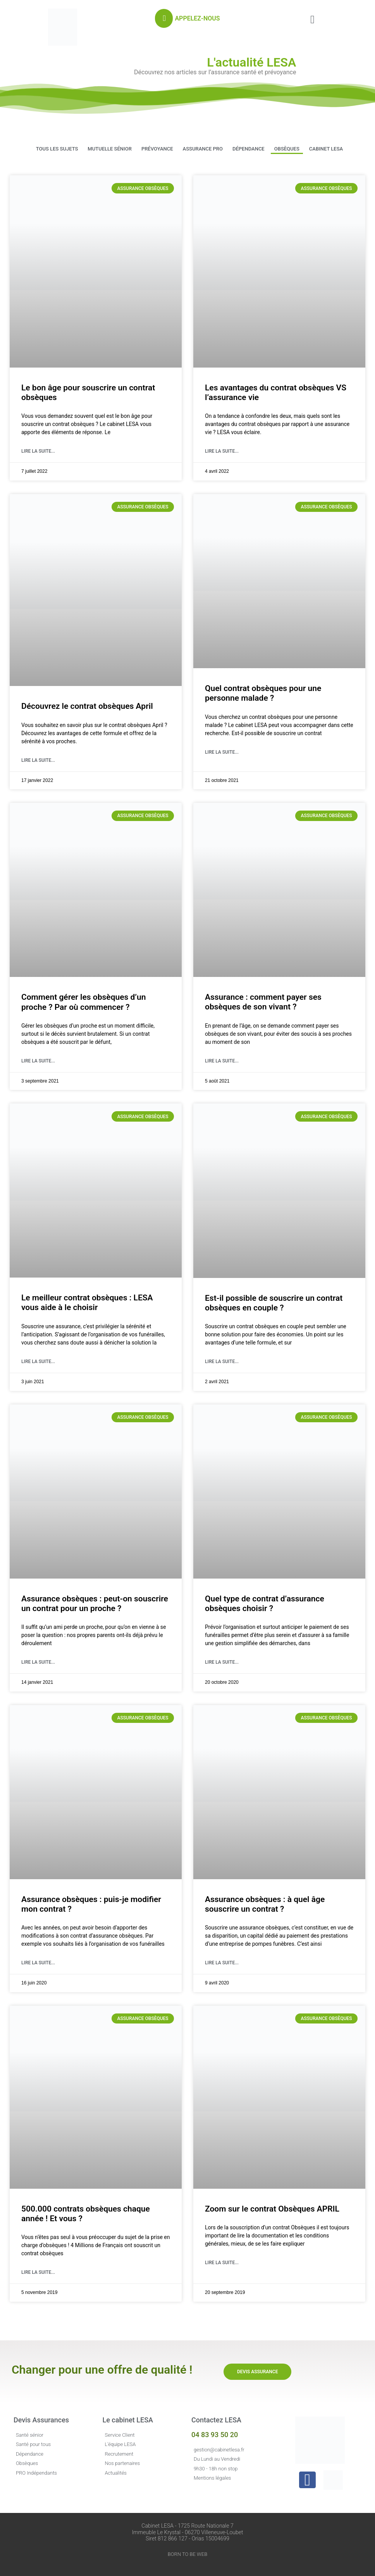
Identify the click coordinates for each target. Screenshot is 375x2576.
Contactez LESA (216, 2420)
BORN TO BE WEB (187, 2554)
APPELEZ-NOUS (197, 18)
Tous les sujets (57, 149)
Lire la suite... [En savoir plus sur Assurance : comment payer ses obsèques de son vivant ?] (222, 1061)
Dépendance (248, 149)
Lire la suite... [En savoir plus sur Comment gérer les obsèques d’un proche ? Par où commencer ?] (38, 1061)
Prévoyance (157, 149)
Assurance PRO (203, 149)
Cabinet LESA (326, 149)
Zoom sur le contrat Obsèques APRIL (272, 2208)
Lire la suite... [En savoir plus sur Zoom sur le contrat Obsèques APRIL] (222, 2262)
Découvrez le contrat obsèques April (87, 706)
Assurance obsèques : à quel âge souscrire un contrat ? (265, 1904)
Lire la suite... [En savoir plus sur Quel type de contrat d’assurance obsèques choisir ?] (222, 1662)
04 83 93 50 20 (214, 2435)
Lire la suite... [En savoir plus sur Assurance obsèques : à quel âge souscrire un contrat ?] (222, 1962)
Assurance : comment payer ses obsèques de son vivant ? (263, 1001)
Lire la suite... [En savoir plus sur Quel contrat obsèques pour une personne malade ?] (222, 752)
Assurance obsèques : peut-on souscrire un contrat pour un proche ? (94, 1603)
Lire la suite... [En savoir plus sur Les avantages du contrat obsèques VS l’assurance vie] (222, 451)
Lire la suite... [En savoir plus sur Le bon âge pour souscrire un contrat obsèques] (38, 451)
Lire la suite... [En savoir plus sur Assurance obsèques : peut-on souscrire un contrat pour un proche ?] (38, 1662)
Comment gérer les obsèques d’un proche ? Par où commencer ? (83, 1001)
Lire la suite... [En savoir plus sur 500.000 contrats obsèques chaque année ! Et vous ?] (38, 2272)
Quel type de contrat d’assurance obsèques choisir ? (264, 1603)
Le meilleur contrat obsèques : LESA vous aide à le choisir (87, 1302)
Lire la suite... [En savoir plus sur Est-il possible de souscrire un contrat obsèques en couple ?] (222, 1361)
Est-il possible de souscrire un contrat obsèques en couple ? (273, 1302)
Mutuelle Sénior (110, 149)
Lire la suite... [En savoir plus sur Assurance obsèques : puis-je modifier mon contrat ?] (38, 1962)
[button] (312, 19)
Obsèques (286, 149)
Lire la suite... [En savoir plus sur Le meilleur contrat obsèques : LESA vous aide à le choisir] (38, 1361)
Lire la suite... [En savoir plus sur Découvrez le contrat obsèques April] (38, 760)
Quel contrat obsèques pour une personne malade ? (263, 693)
